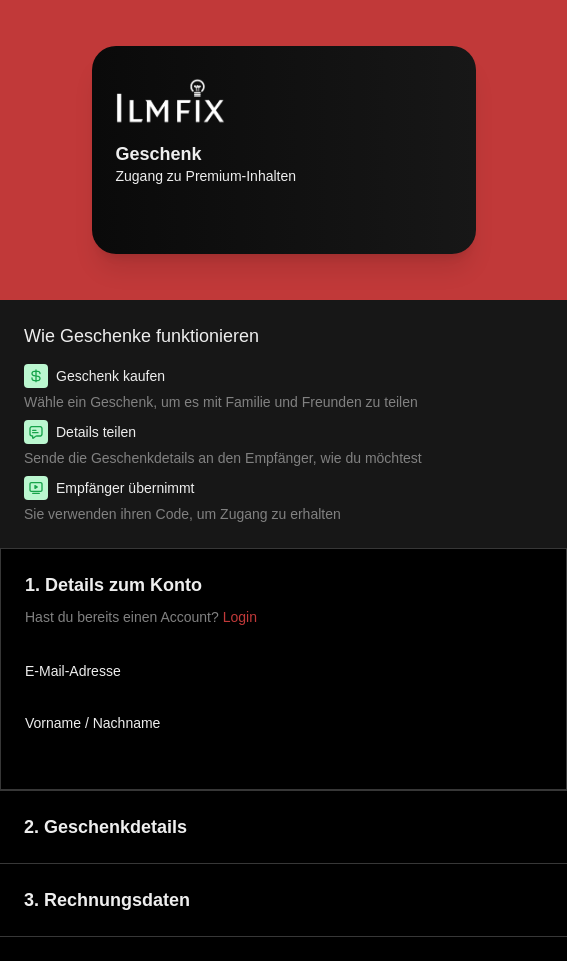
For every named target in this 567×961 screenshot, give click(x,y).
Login (240, 617)
